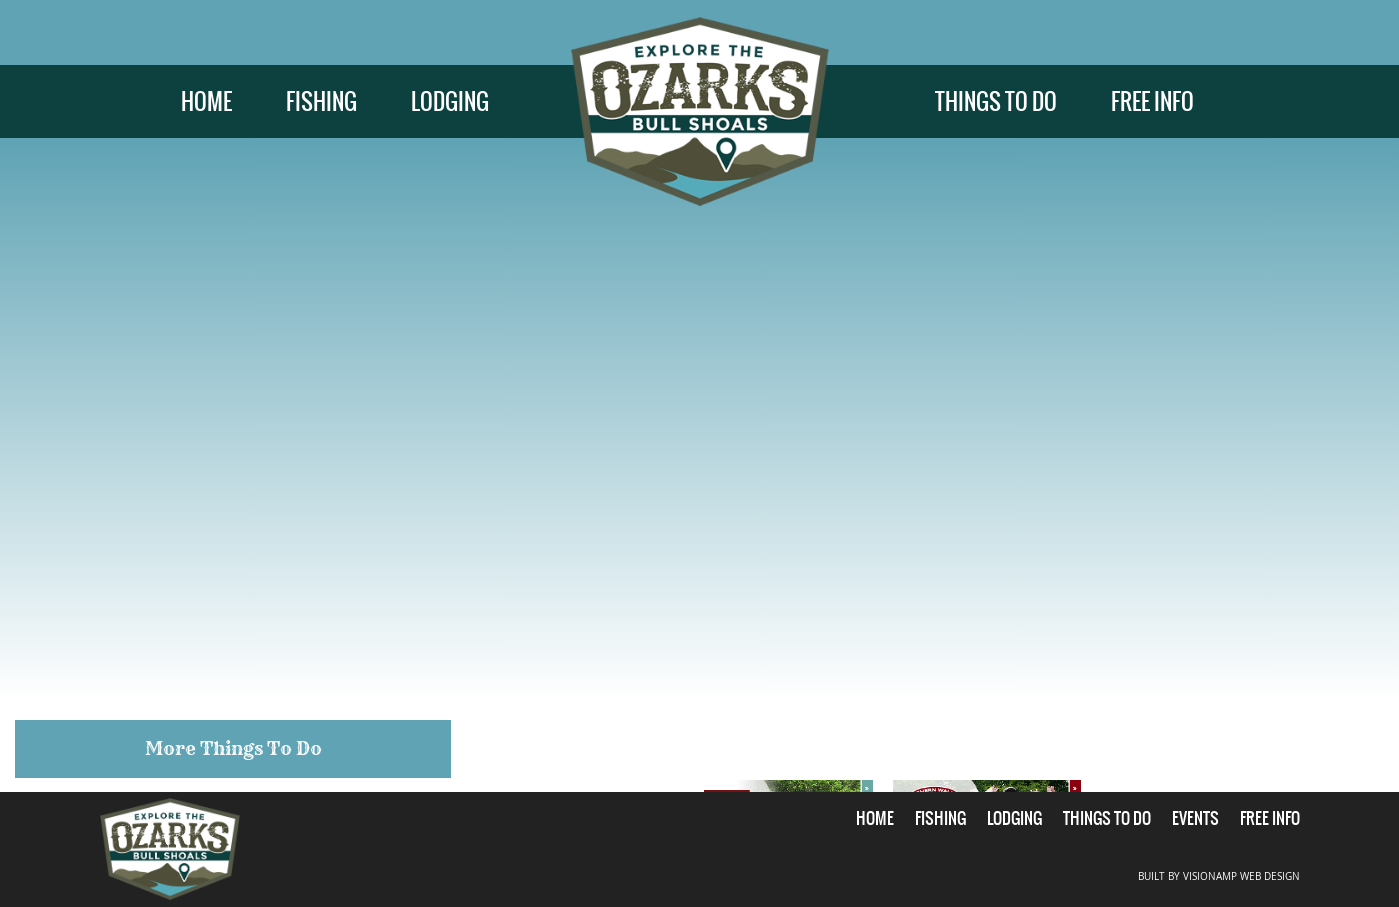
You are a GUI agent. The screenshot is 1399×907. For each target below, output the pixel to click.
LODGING (450, 101)
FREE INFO (1152, 101)
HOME (206, 101)
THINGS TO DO (996, 101)
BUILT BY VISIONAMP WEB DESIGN (1219, 876)
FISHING (321, 101)
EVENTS (1195, 818)
